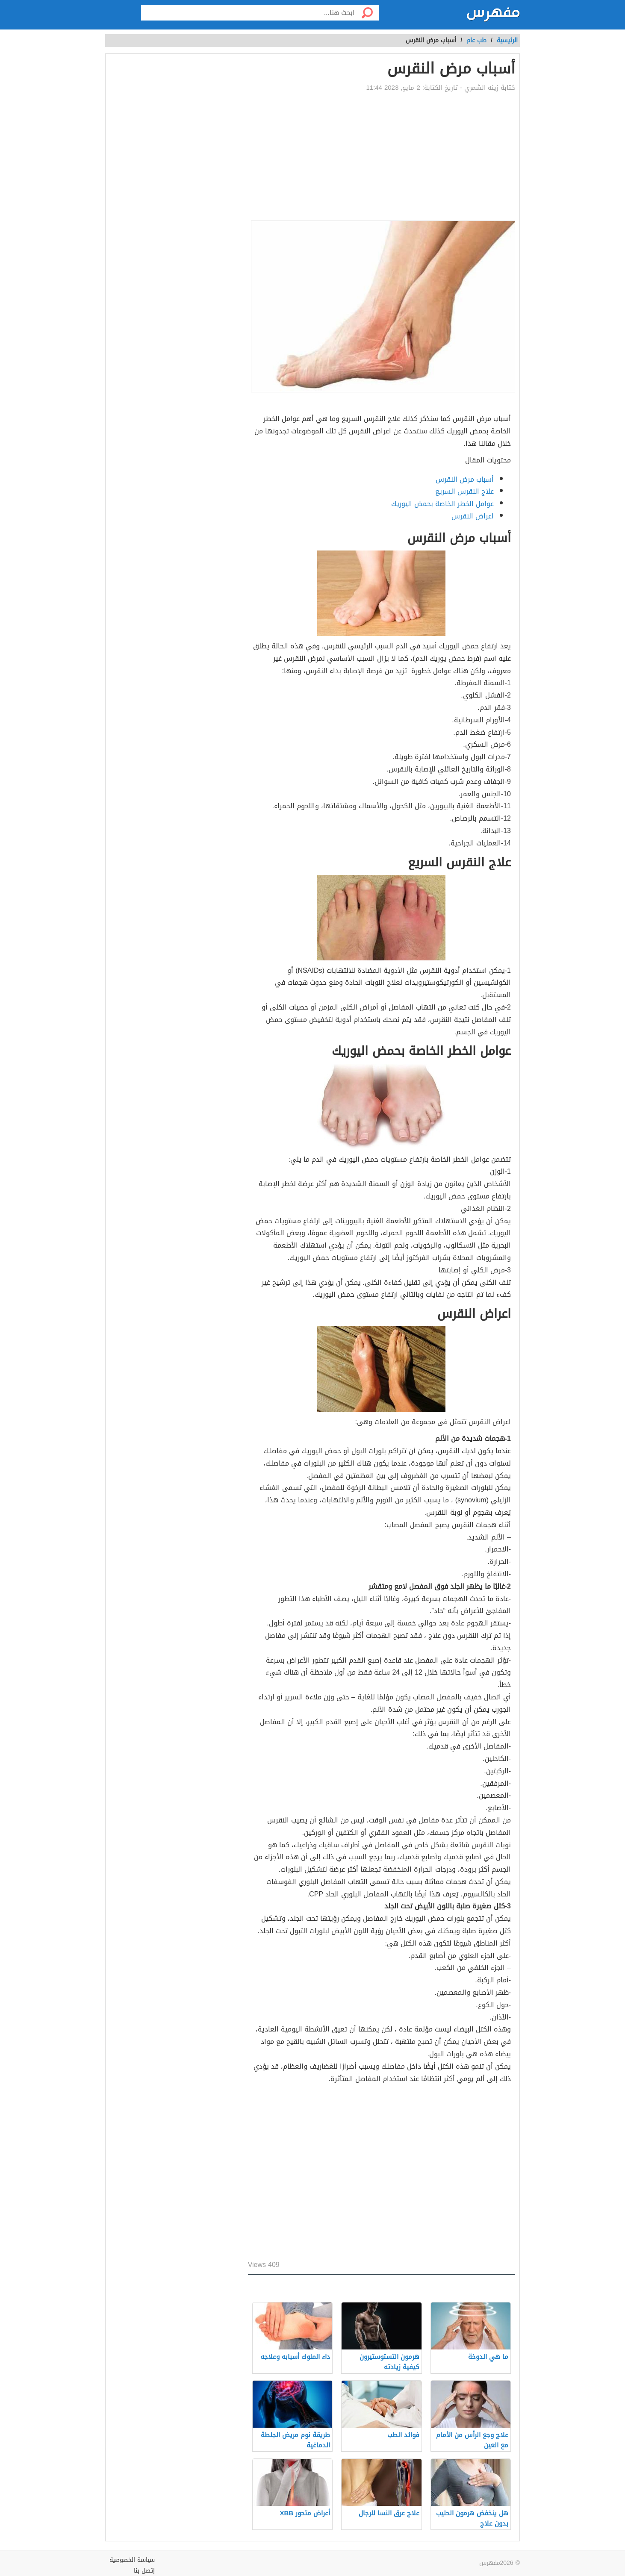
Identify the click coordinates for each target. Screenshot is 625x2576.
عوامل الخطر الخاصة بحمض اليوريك (442, 503)
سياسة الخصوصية (132, 2560)
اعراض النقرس (472, 516)
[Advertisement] (381, 156)
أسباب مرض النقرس (465, 479)
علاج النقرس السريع (464, 491)
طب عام (476, 40)
